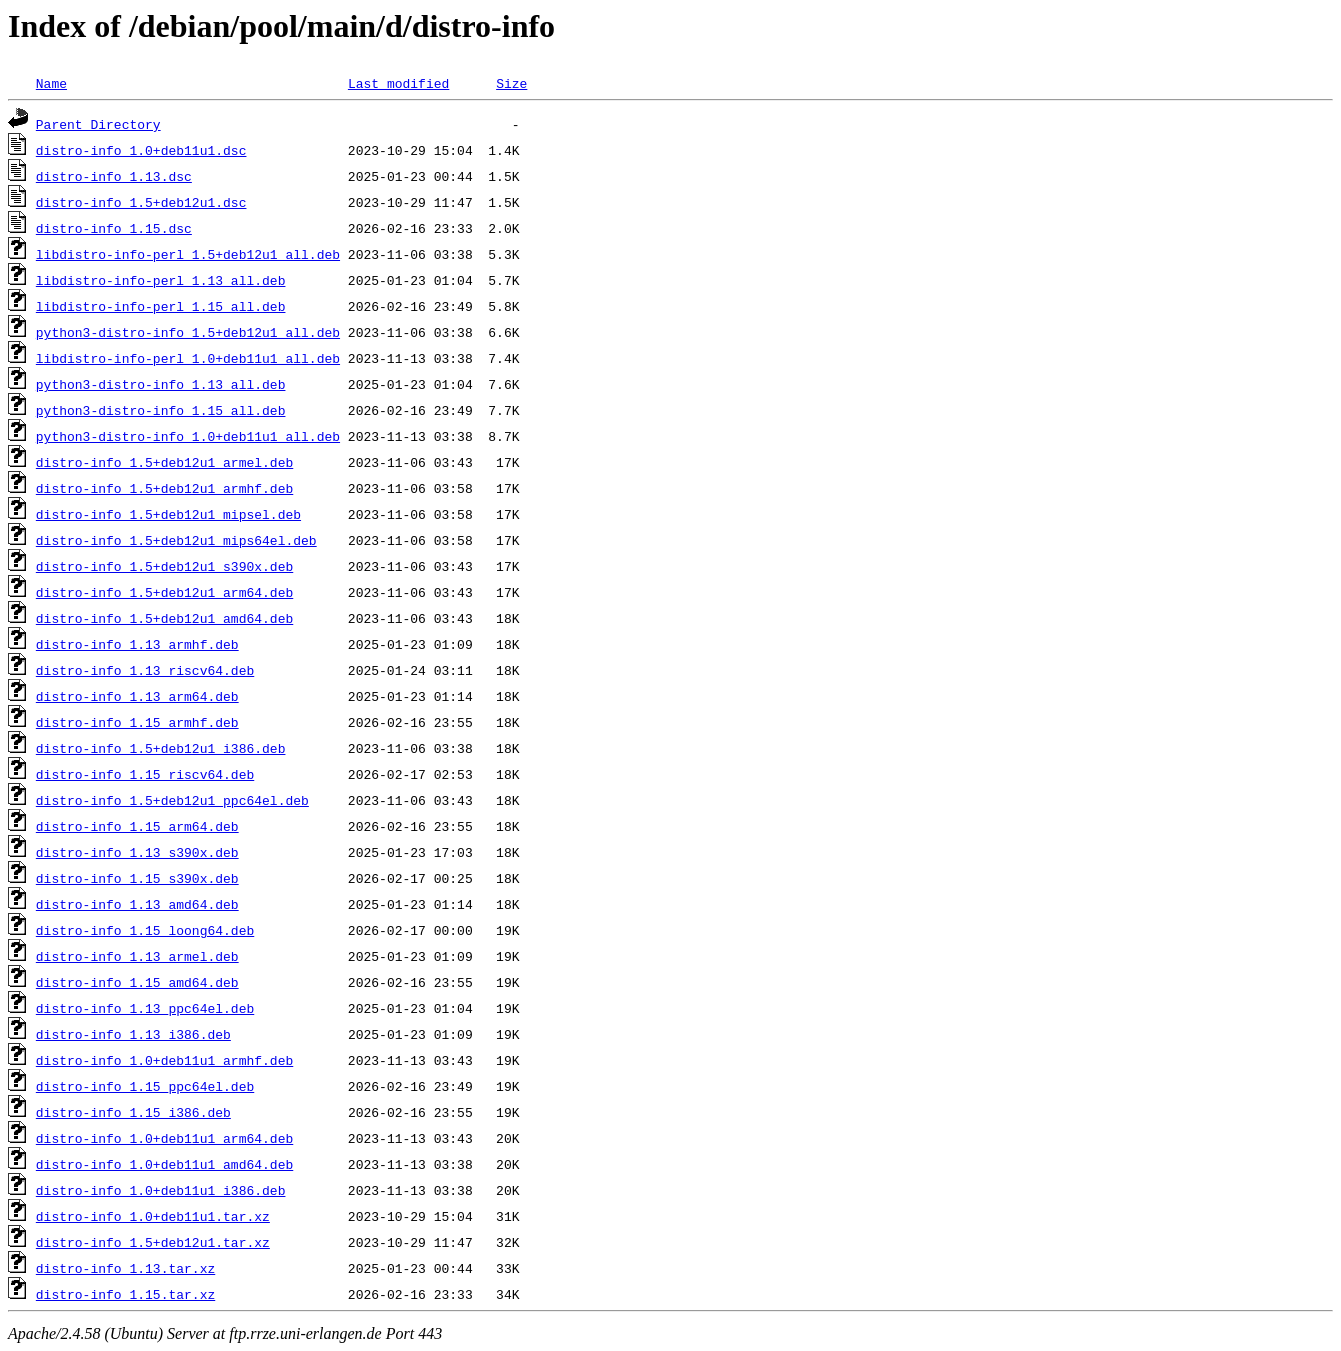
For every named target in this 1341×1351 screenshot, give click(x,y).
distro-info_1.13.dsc (114, 176)
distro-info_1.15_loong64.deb (145, 930)
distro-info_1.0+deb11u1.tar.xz (153, 1216)
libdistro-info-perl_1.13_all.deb (161, 280)
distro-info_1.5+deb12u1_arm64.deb (164, 592)
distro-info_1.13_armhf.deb (137, 644)
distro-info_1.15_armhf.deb (137, 722)
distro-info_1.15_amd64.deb (137, 982)
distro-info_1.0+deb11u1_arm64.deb (164, 1138)
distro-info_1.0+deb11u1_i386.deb (161, 1190)
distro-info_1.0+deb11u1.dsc (141, 150)
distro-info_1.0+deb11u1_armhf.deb (164, 1060)
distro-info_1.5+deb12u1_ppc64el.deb (172, 800)
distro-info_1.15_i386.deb (133, 1112)
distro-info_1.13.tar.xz (125, 1268)
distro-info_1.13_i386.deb (133, 1034)
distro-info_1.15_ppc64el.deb (145, 1086)
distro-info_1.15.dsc (114, 228)
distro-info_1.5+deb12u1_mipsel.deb (168, 514)
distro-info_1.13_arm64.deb (137, 696)
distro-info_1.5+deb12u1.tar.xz (153, 1242)
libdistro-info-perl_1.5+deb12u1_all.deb (188, 254)
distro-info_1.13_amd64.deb (137, 904)
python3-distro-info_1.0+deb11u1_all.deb (188, 436)
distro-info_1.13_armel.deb (137, 956)
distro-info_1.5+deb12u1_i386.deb (161, 748)
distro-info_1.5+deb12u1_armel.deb (164, 462)
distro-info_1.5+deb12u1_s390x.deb (164, 566)
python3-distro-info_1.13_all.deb (161, 384)
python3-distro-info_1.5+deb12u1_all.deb (188, 332)
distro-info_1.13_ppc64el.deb (145, 1008)
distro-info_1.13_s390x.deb (137, 852)
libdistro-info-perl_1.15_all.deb (161, 306)
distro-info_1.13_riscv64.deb (145, 670)
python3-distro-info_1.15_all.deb (161, 410)
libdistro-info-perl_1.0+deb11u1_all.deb (188, 358)
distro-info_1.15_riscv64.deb (145, 774)
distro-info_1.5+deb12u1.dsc (141, 202)
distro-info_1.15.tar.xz (125, 1294)
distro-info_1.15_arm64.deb (137, 826)
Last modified (398, 83)
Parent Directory (98, 124)
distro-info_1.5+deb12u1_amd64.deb (164, 618)
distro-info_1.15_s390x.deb (137, 878)
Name (51, 83)
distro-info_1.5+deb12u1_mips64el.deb (176, 540)
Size (511, 83)
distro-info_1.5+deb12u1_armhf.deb (164, 488)
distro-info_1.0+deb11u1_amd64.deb (164, 1164)
